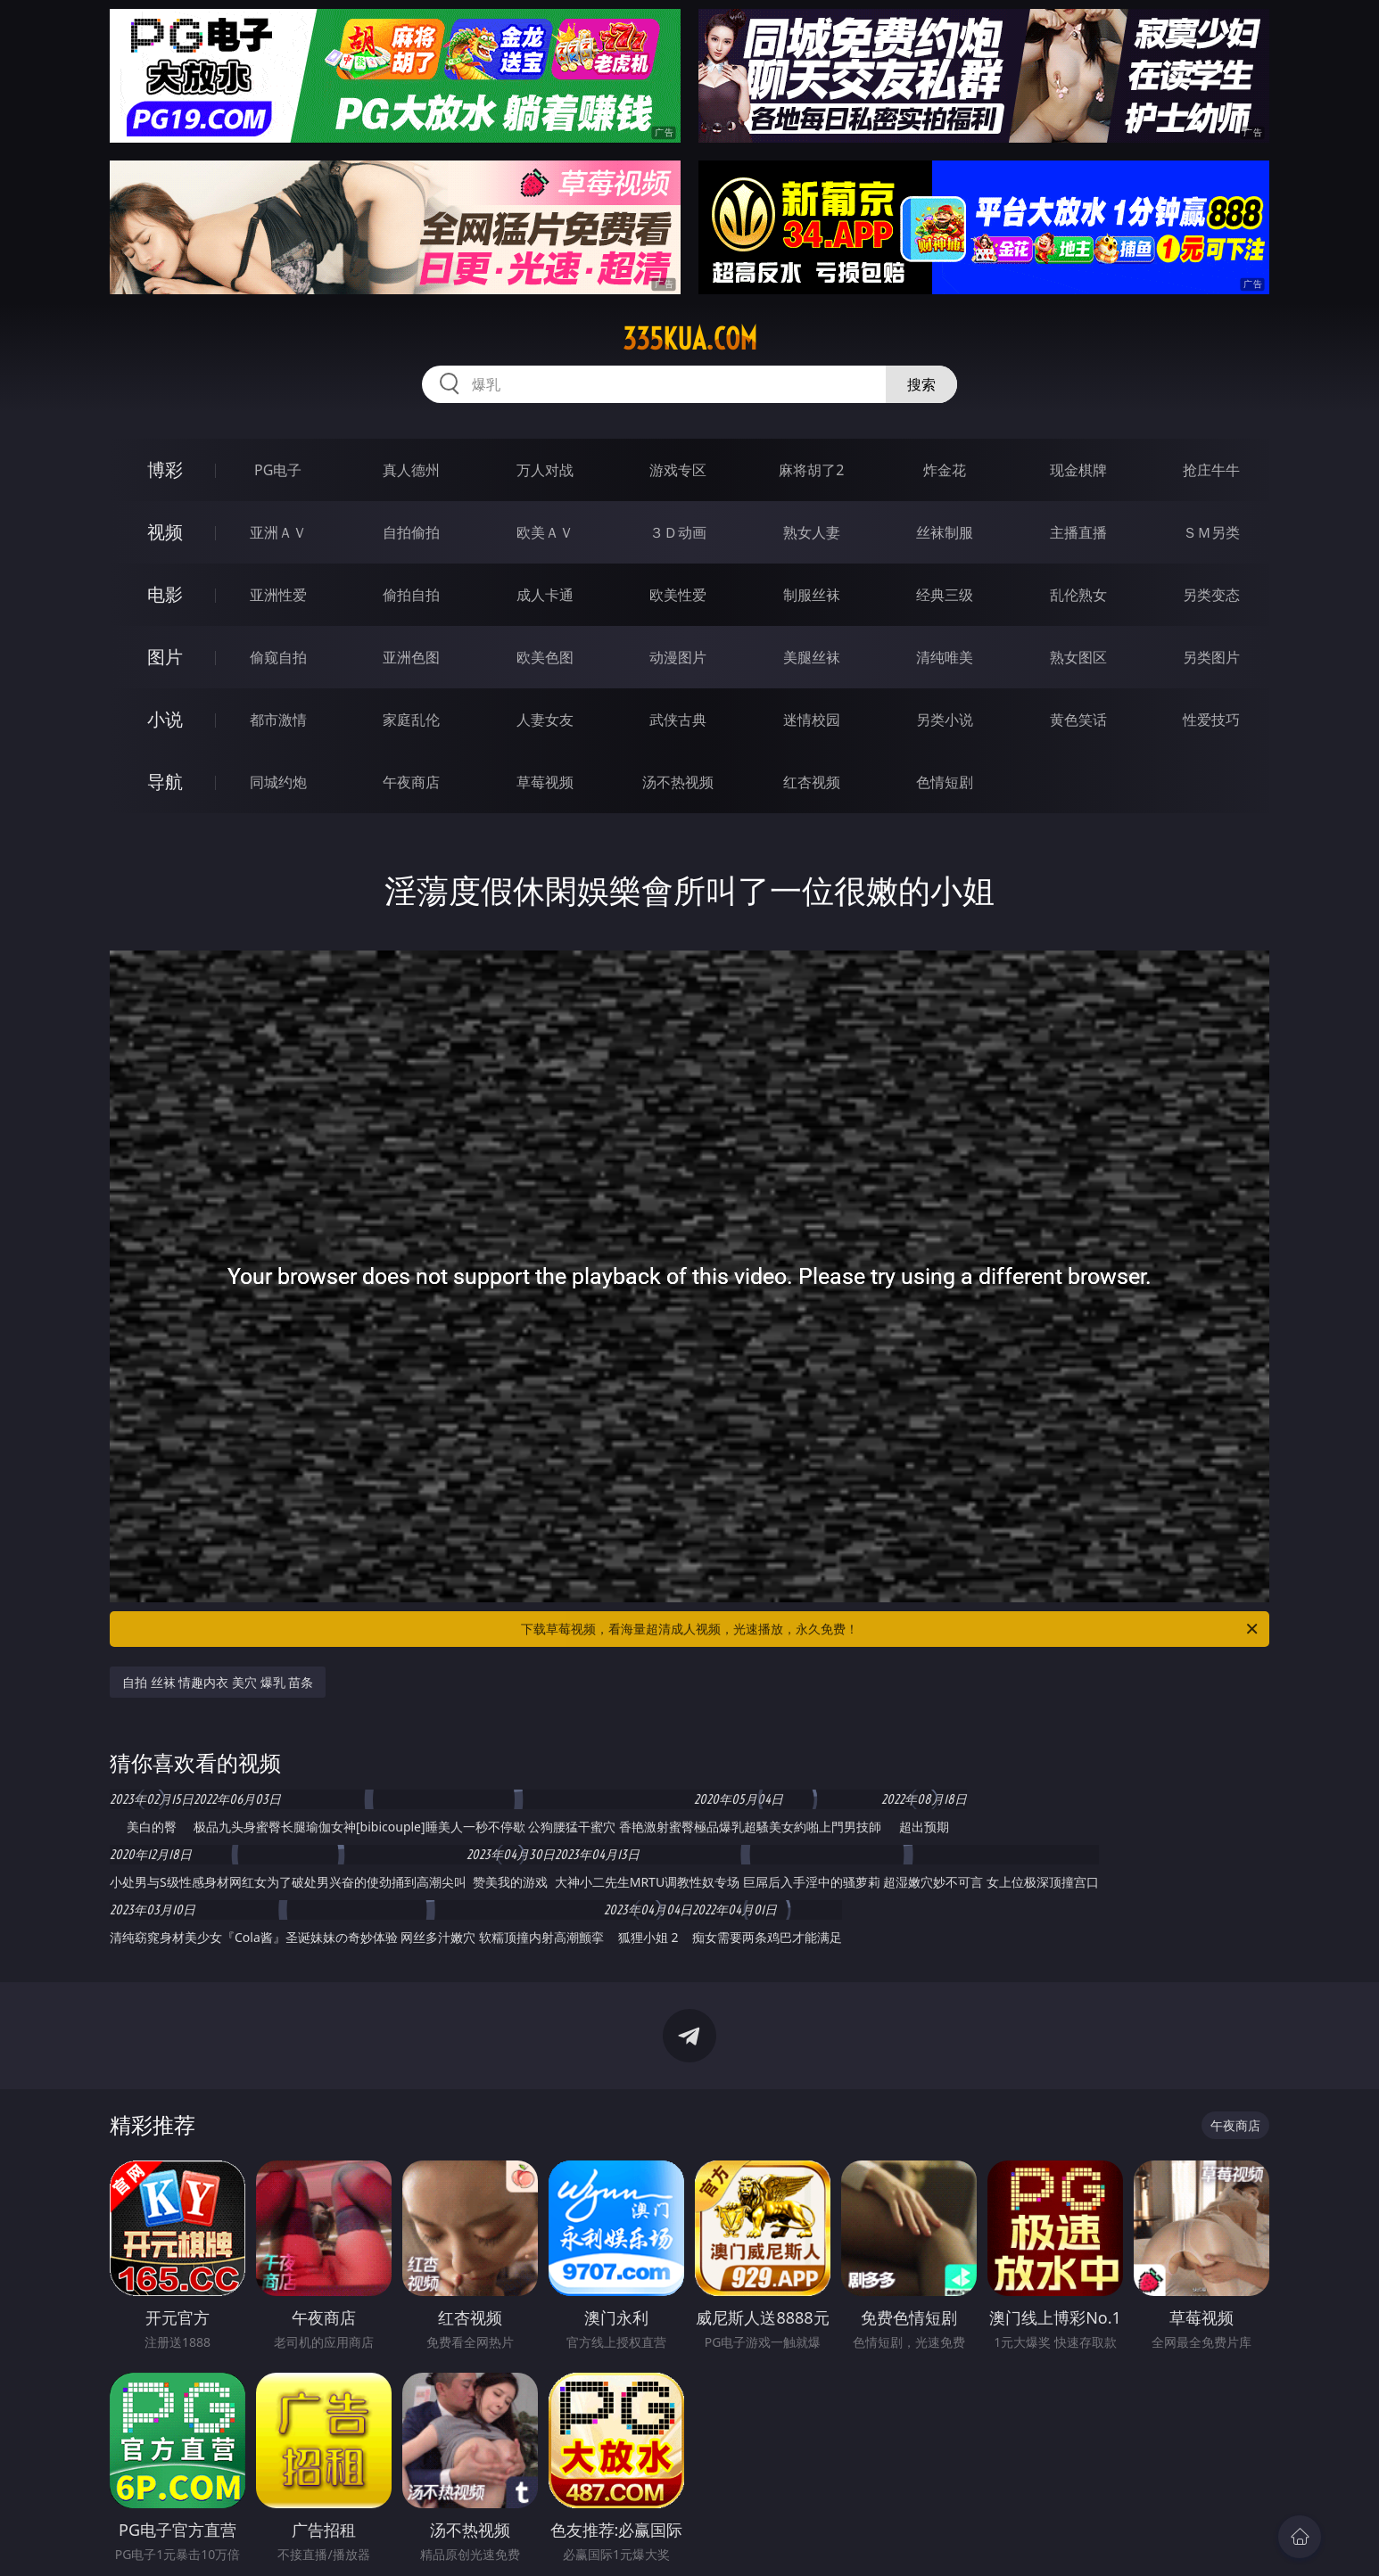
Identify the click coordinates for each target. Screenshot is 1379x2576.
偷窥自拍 (278, 657)
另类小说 (944, 719)
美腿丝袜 (811, 657)
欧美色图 (545, 657)
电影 (165, 594)
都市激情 (278, 719)
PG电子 (277, 470)
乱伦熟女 (1078, 595)
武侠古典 (677, 719)
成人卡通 (545, 595)
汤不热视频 (678, 782)
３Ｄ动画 (677, 532)
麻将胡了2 (811, 470)
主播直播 (1078, 532)
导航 (165, 782)
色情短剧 (944, 782)
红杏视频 (811, 782)
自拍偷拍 (411, 532)
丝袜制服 (944, 532)
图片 (165, 657)
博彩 (165, 469)
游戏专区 (677, 470)
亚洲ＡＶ (278, 532)
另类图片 (1211, 657)
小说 (165, 719)
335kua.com (690, 339)
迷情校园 (811, 719)
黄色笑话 (1078, 719)
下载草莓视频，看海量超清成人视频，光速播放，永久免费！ (890, 1629)
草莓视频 (545, 782)
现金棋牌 (1078, 470)
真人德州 (411, 470)
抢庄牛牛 (1211, 470)
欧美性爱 (677, 595)
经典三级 (944, 595)
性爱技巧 (1211, 719)
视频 (165, 532)
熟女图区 (1078, 657)
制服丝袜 (811, 595)
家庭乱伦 (411, 719)
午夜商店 (411, 782)
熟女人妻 (811, 532)
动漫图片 (677, 657)
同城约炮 (278, 782)
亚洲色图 (411, 657)
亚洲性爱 (278, 595)
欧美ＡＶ (545, 532)
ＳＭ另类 (1211, 532)
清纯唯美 (944, 657)
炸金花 (944, 470)
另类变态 (1211, 595)
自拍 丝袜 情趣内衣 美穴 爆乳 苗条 (217, 1682)
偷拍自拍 (411, 595)
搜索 (921, 384)
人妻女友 (545, 719)
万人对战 (545, 470)
